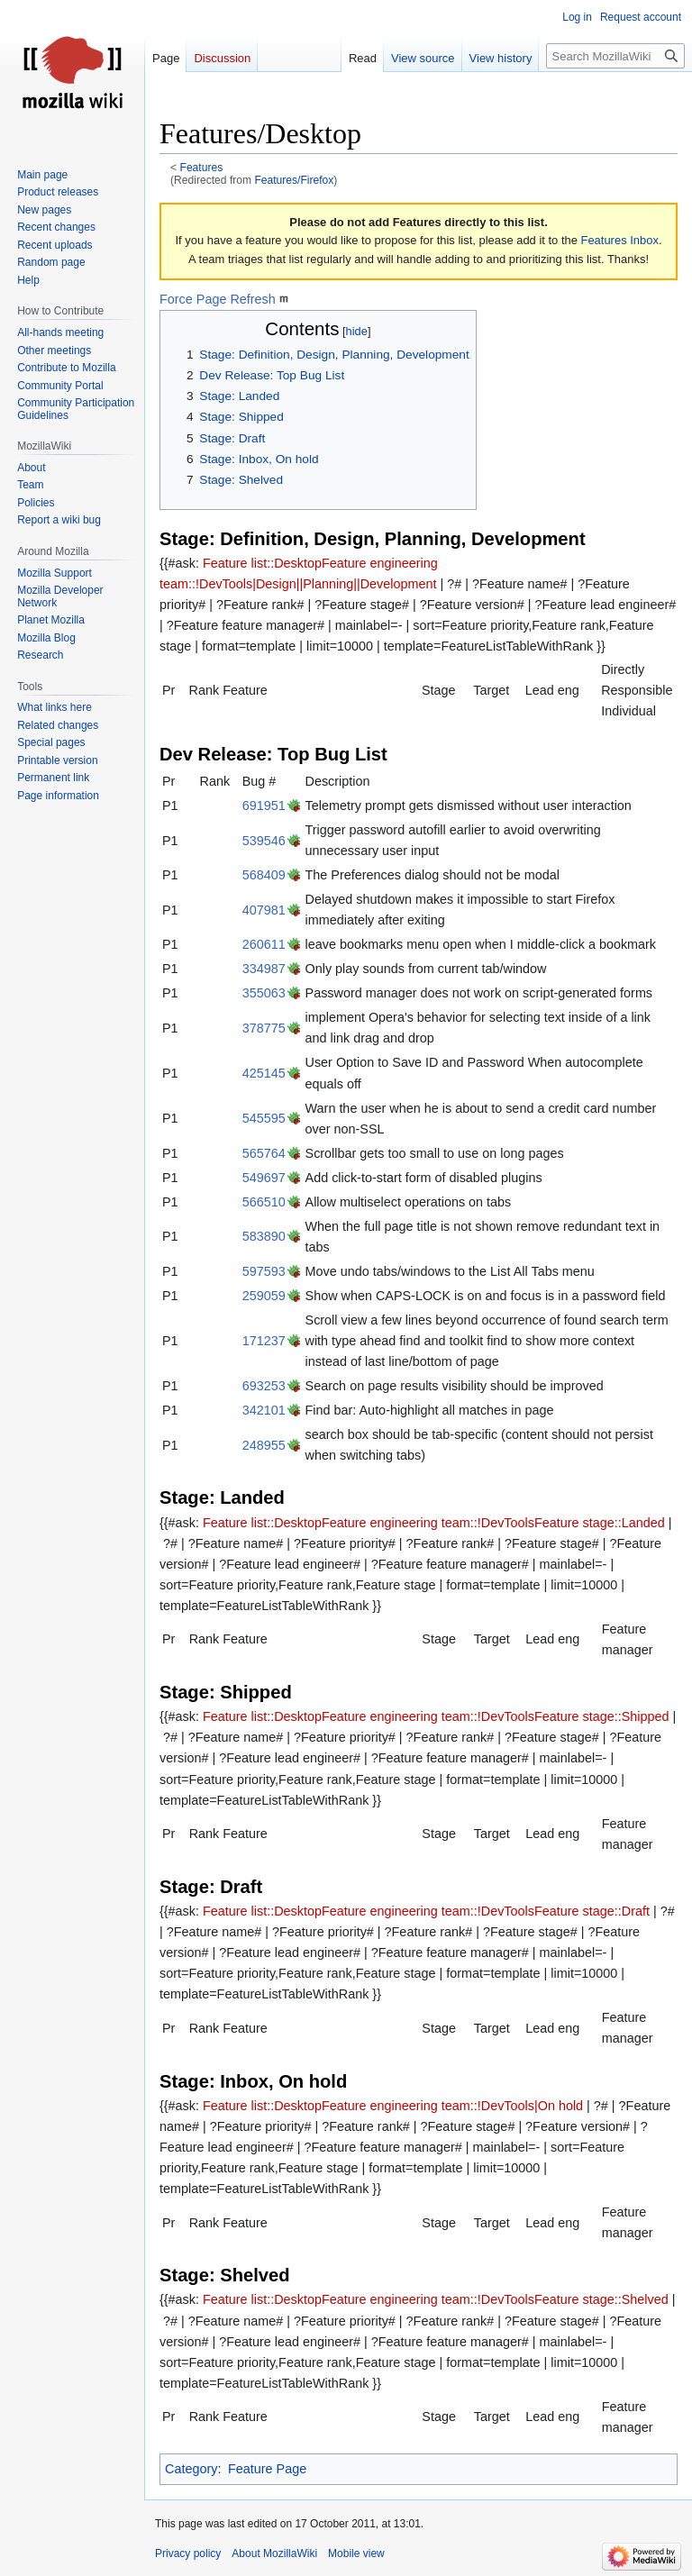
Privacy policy (188, 2553)
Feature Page (267, 2469)
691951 (264, 805)
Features (201, 167)
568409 (264, 875)
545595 (264, 1118)
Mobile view (356, 2553)
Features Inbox (620, 240)
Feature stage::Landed (599, 1523)
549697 (264, 1177)
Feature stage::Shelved (601, 2299)
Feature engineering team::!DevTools (428, 1523)
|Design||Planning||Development (344, 584)
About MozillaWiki (274, 2553)
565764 (264, 1153)
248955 (264, 1445)
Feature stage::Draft (592, 1911)
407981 (264, 910)
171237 (264, 1341)
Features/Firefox (293, 180)
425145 (264, 1073)
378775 (264, 1028)
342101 (264, 1410)
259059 (264, 1295)
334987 (264, 968)
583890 (264, 1236)
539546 (264, 840)
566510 (264, 1202)
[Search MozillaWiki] (615, 55)
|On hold (558, 2105)
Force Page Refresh (217, 299)
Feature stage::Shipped (601, 1716)
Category (191, 2469)
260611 (264, 944)
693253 (264, 1386)
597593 (264, 1271)
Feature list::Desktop (262, 563)
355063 (264, 993)
